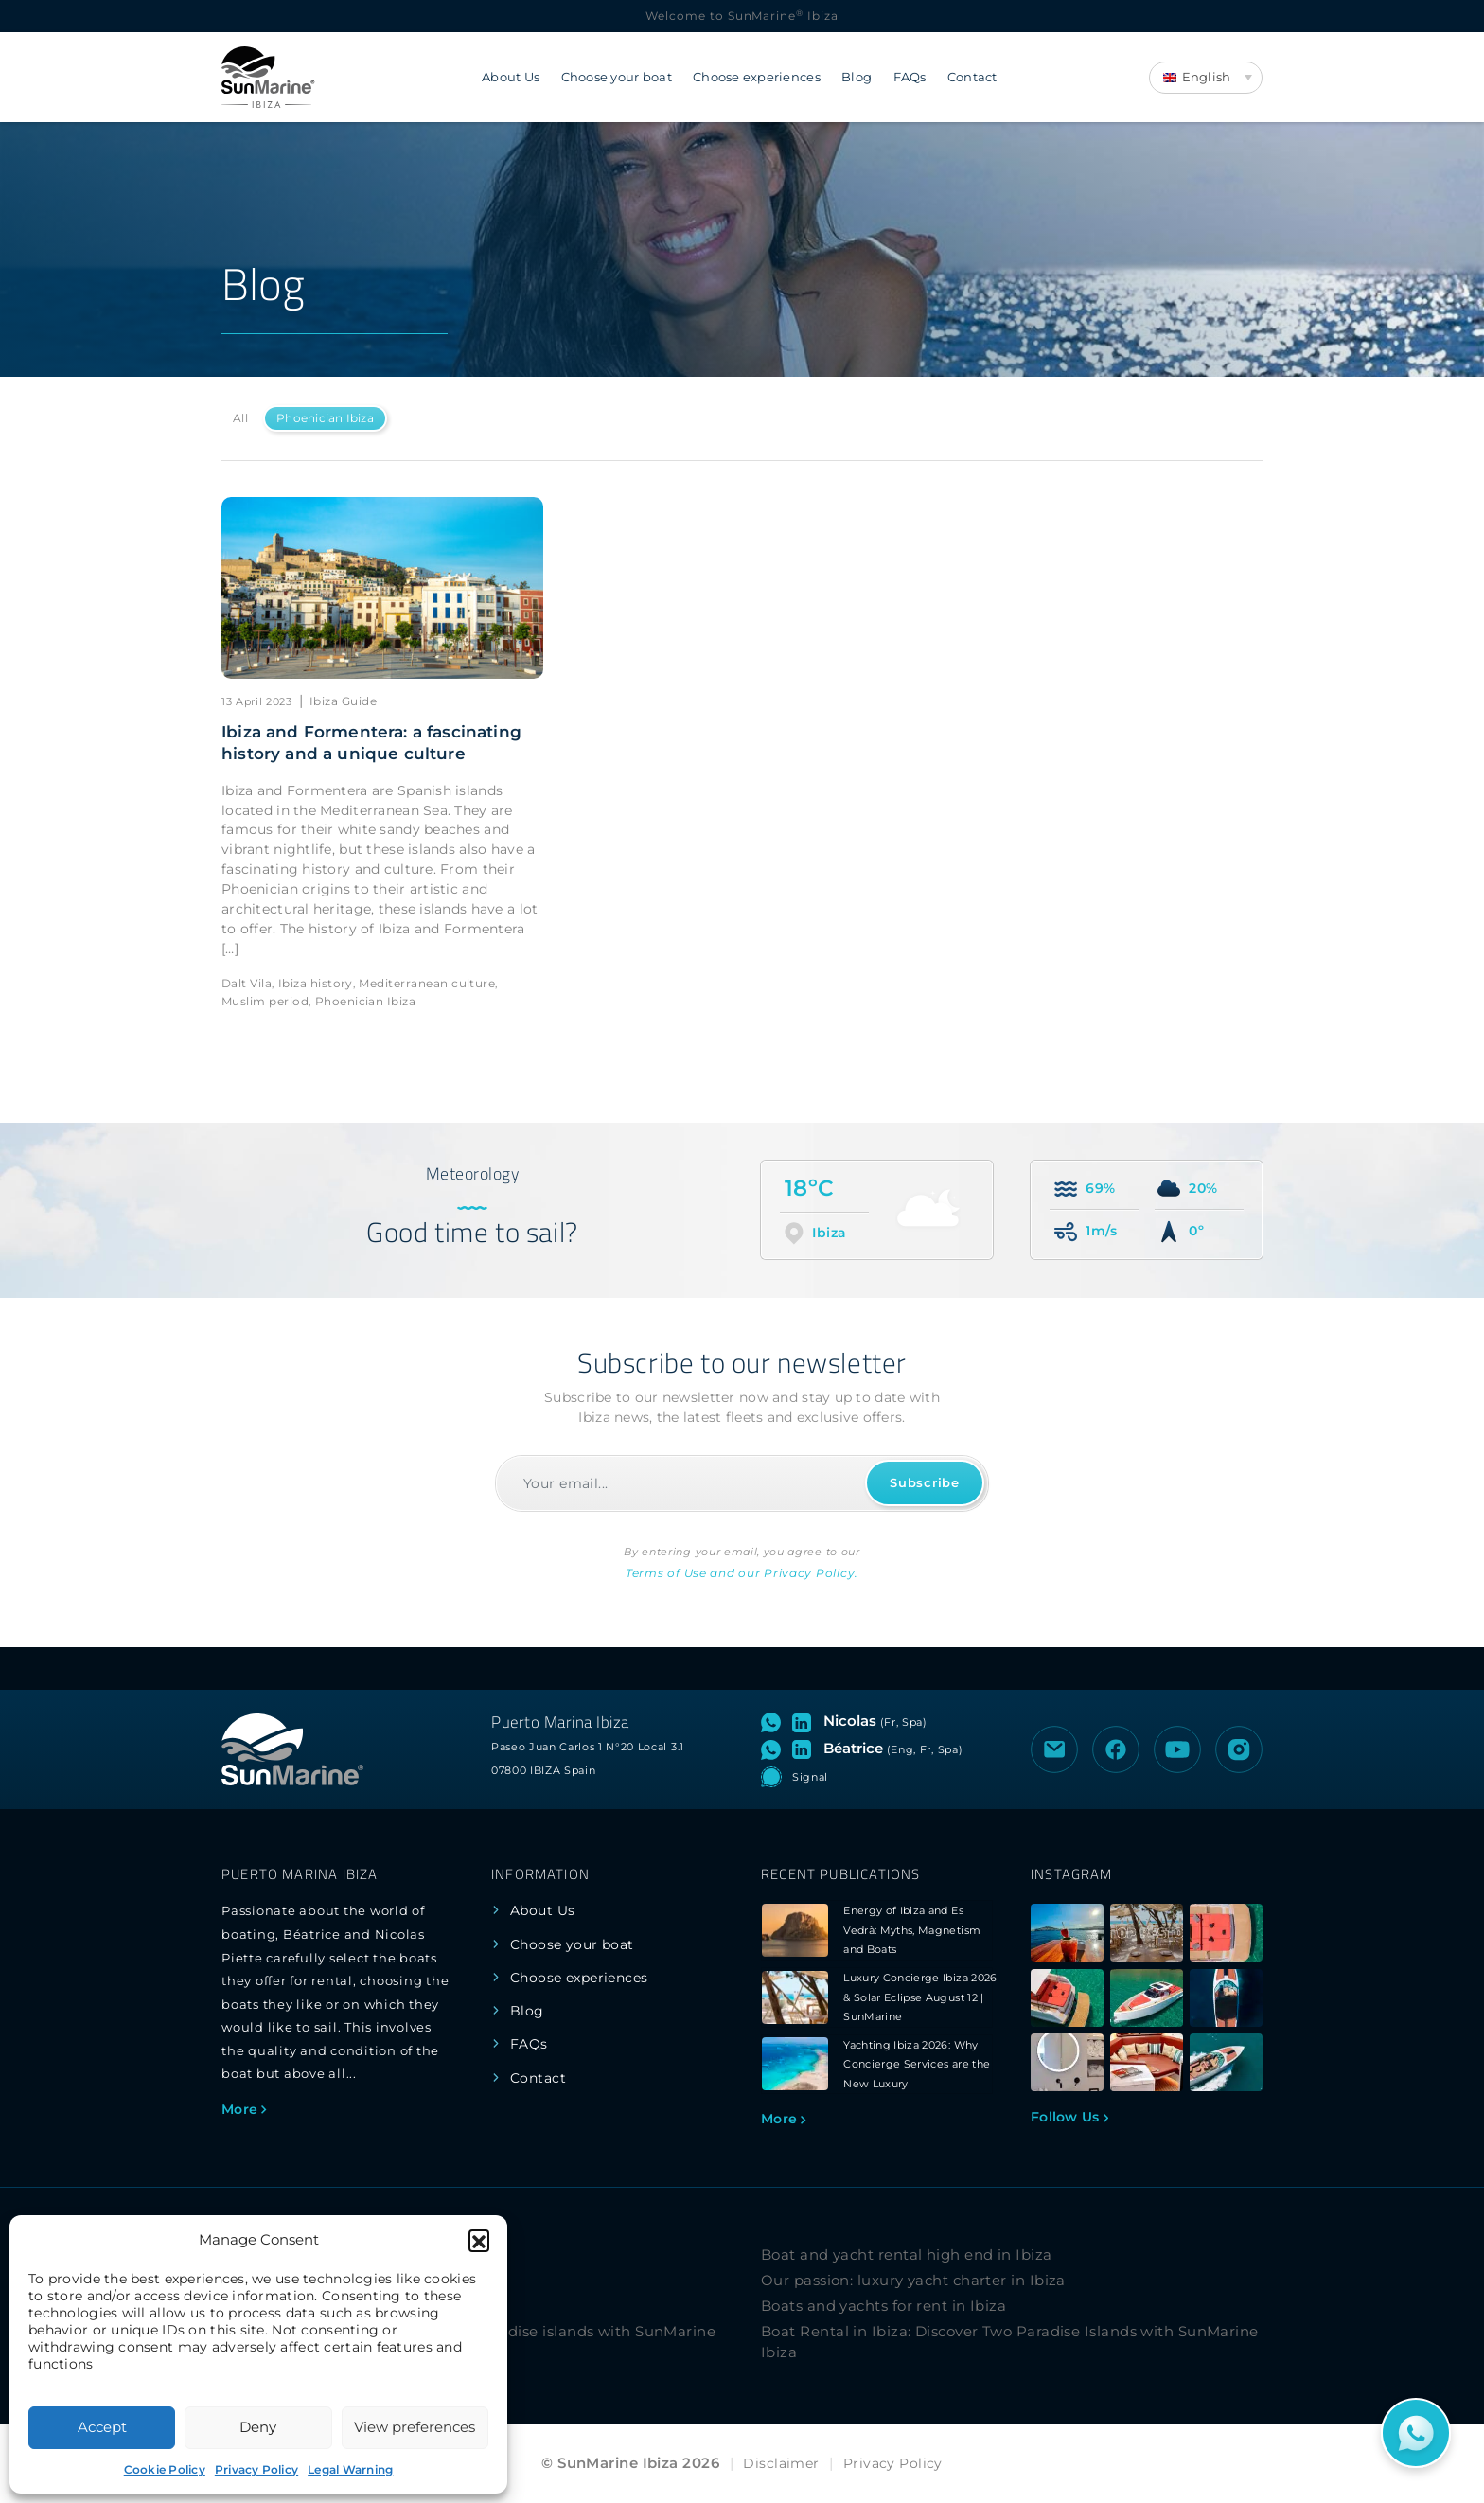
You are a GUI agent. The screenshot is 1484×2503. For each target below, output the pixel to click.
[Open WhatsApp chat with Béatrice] (774, 1748)
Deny (257, 2427)
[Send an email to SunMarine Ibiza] (1054, 1749)
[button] (478, 2239)
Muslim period (265, 1001)
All (240, 418)
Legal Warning (350, 2469)
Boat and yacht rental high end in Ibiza (906, 2254)
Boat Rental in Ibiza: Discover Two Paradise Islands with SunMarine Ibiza (1010, 2342)
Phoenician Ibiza (325, 418)
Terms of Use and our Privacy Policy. (742, 1573)
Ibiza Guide (343, 701)
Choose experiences (757, 77)
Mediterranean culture (427, 983)
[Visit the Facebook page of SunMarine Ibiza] (1116, 1749)
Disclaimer (781, 2463)
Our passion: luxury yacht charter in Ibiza (913, 2280)
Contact (972, 77)
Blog (856, 77)
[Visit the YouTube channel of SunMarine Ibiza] (1177, 1749)
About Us (510, 77)
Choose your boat (616, 77)
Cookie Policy (164, 2469)
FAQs (910, 77)
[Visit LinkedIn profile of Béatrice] (805, 1748)
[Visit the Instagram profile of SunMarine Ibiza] (1239, 1749)
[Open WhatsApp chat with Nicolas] (774, 1721)
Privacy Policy (256, 2469)
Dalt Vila (246, 983)
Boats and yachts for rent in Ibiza (883, 2306)
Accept (102, 2427)
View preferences (414, 2427)
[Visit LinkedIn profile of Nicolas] (805, 1721)
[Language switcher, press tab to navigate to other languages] (1206, 78)
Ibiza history (315, 983)
